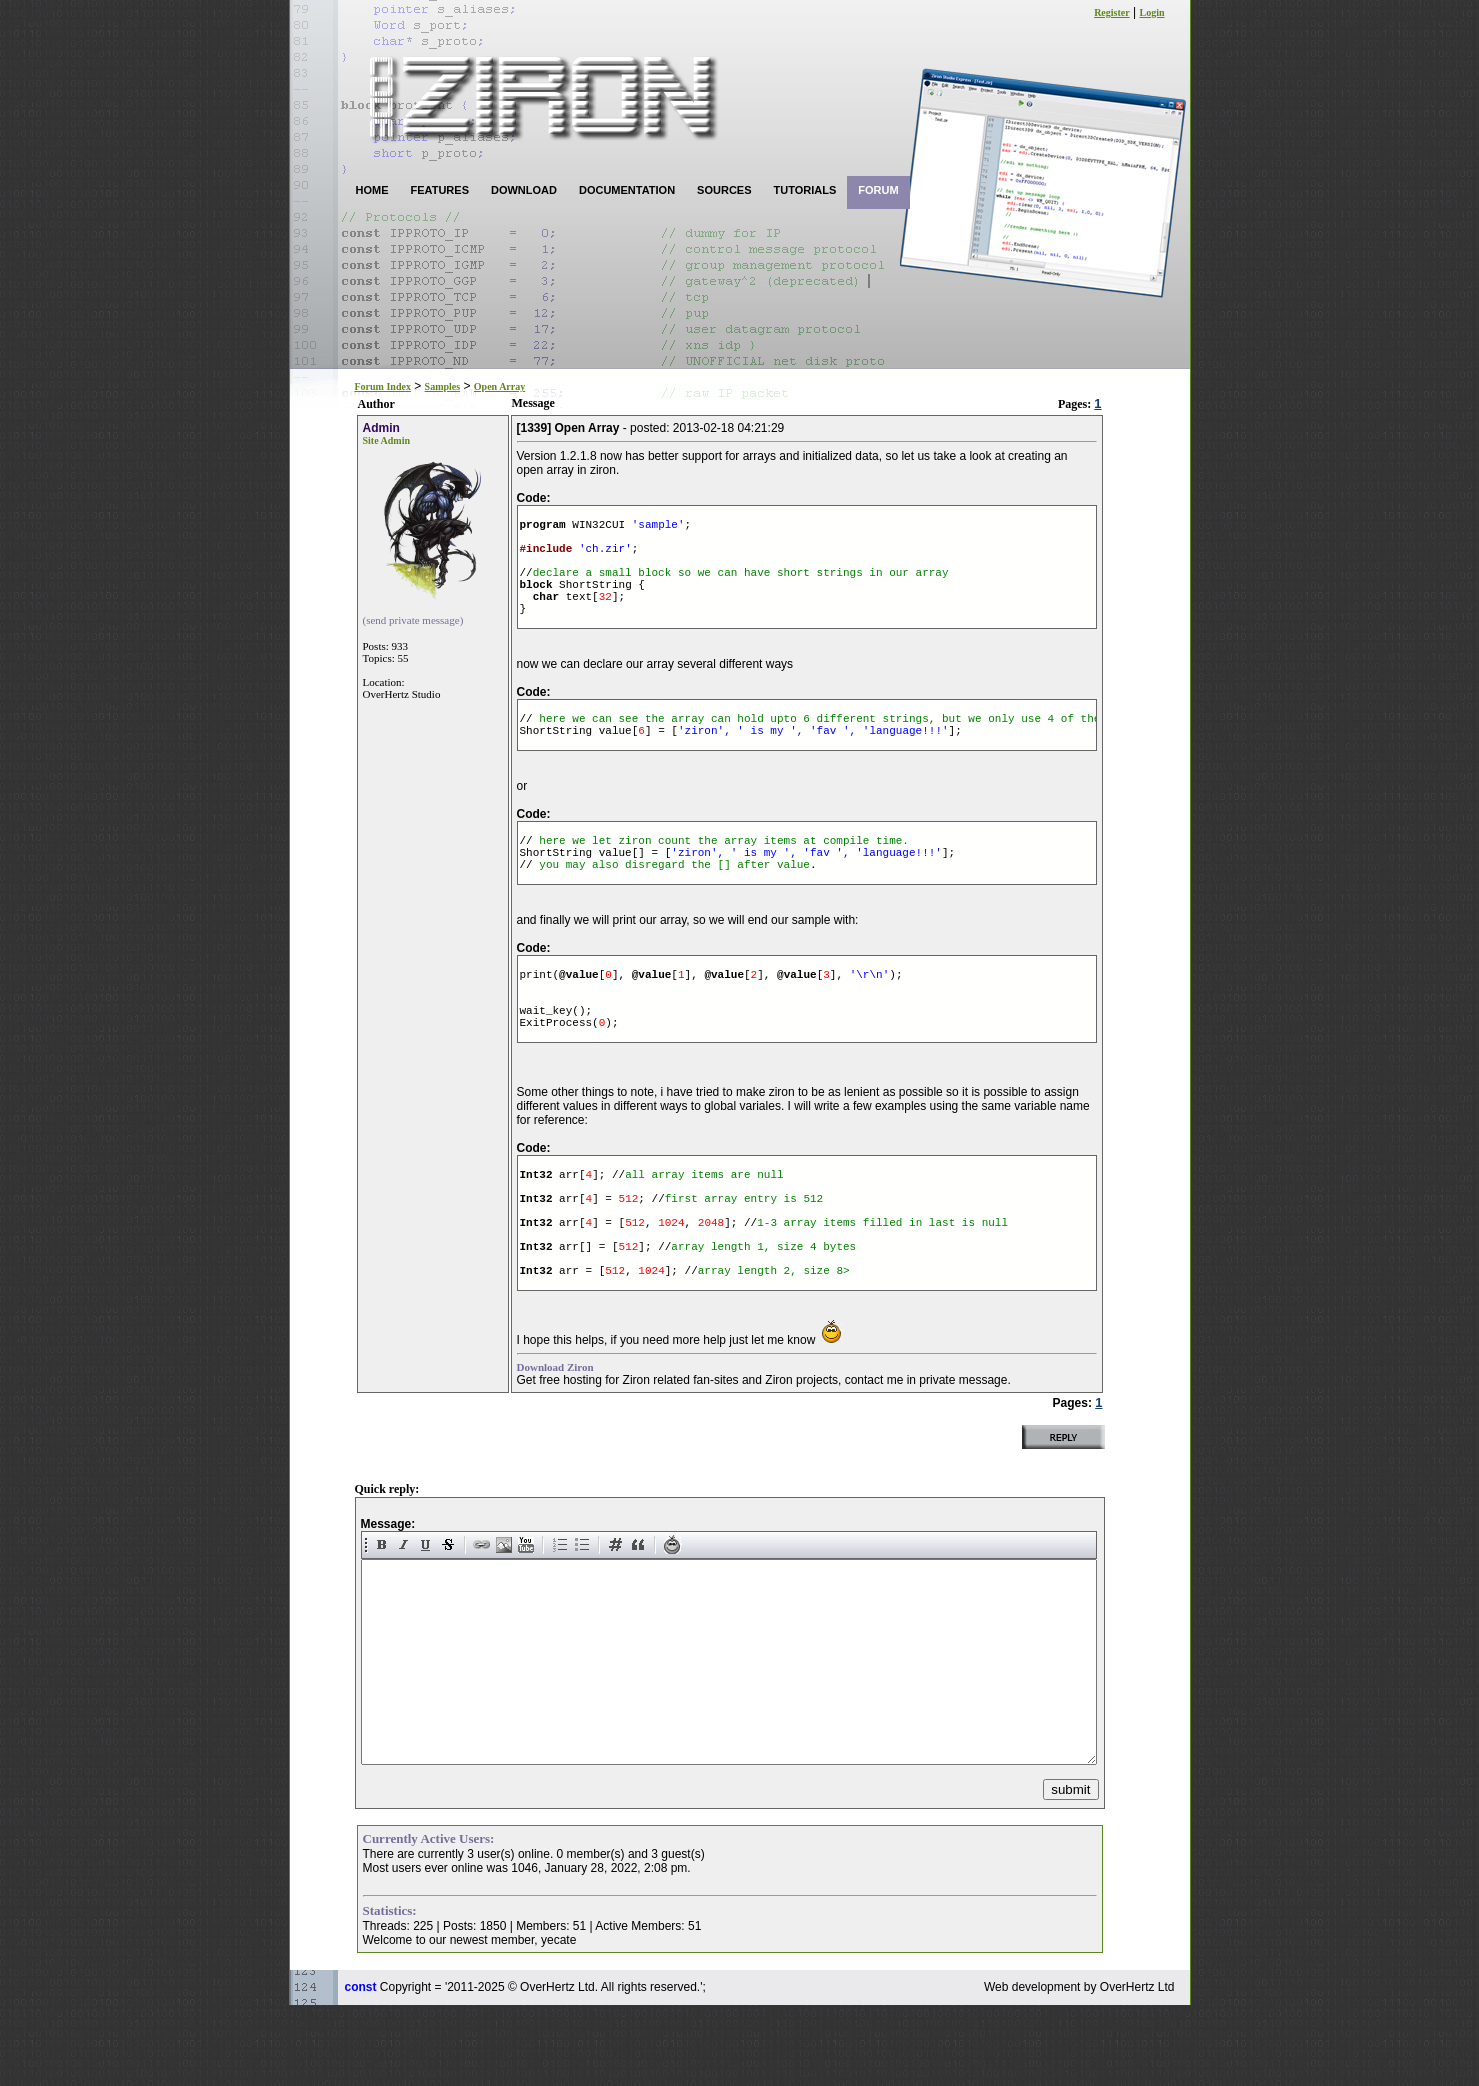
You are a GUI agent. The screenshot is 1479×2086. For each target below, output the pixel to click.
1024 (671, 1290)
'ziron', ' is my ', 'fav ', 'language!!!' (813, 759)
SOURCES (724, 190)
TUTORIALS (805, 190)
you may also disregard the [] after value (671, 902)
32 (605, 616)
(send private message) (413, 620)
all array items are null (704, 1230)
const (361, 2068)
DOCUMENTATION (627, 190)
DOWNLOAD (524, 190)
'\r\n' (870, 1015)
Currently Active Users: (429, 1919)
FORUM (878, 190)
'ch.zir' (605, 556)
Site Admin (387, 440)
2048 (711, 1290)
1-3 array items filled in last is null (882, 1290)
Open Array (499, 386)
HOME (372, 190)
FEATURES (440, 190)
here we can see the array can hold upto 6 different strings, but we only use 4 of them (820, 744)
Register (1112, 12)
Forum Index (383, 386)
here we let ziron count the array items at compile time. (724, 872)
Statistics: (390, 1991)
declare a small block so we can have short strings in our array (741, 586)
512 (629, 1260)
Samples (443, 386)
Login (1151, 12)
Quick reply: (387, 1570)
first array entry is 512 (744, 1260)
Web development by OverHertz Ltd (1079, 2068)
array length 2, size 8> (774, 1350)
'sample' (658, 526)
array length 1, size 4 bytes (763, 1320)
